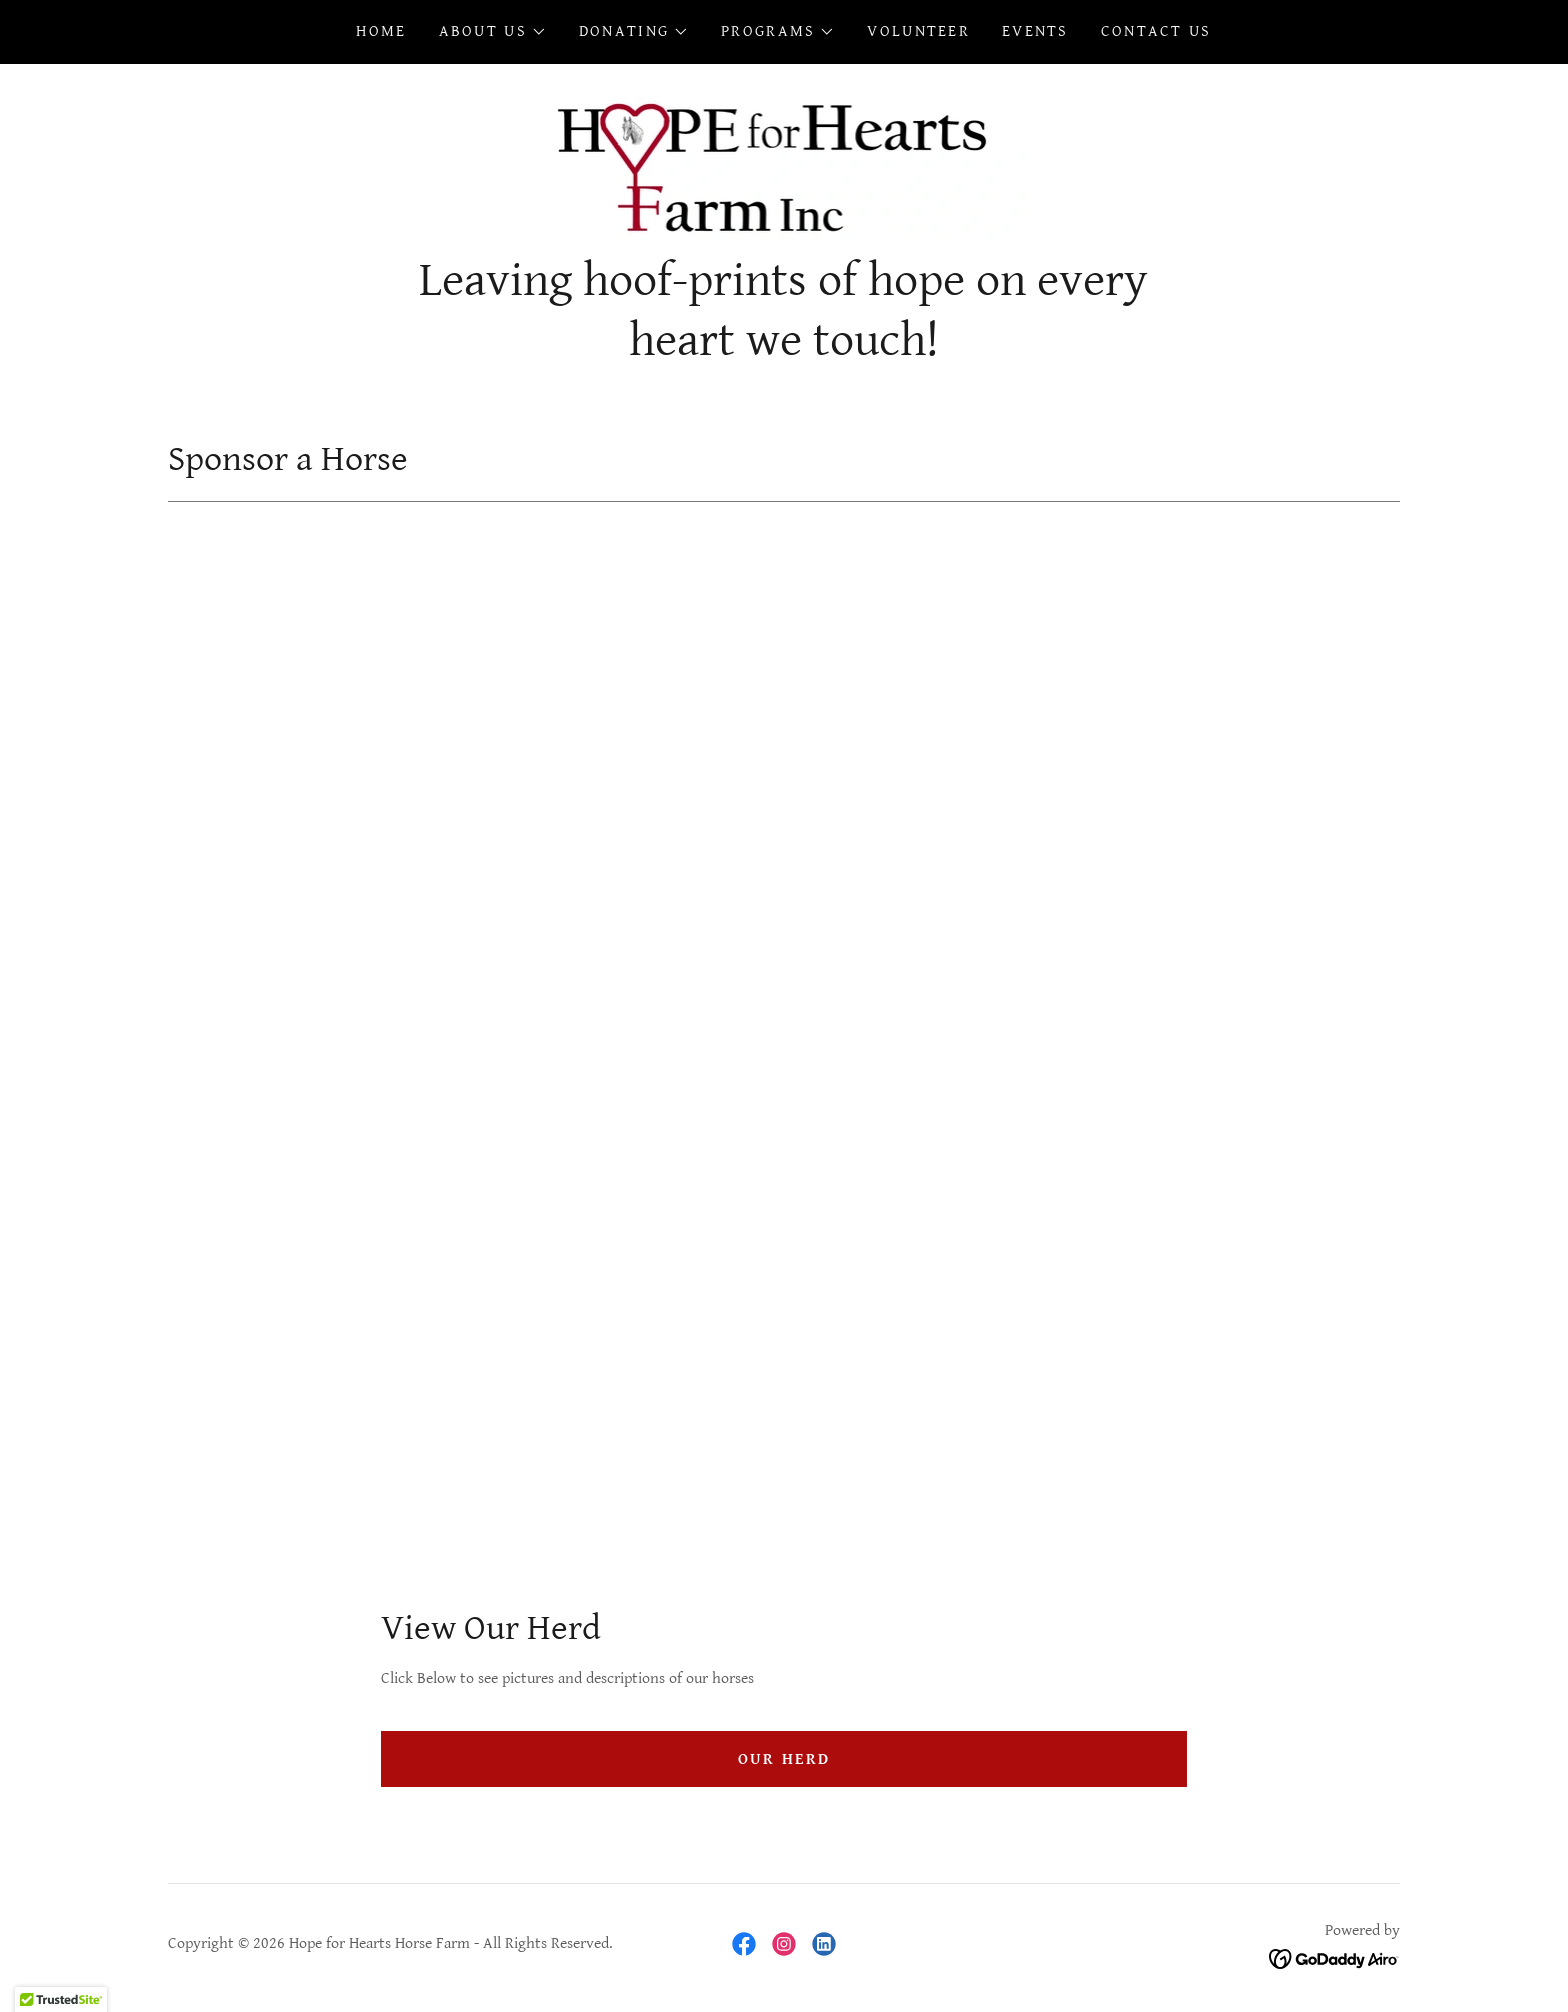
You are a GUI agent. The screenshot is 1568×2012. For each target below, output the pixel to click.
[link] (784, 164)
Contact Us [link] (1156, 31)
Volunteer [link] (918, 31)
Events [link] (1035, 31)
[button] (493, 32)
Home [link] (381, 31)
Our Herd (784, 1759)
